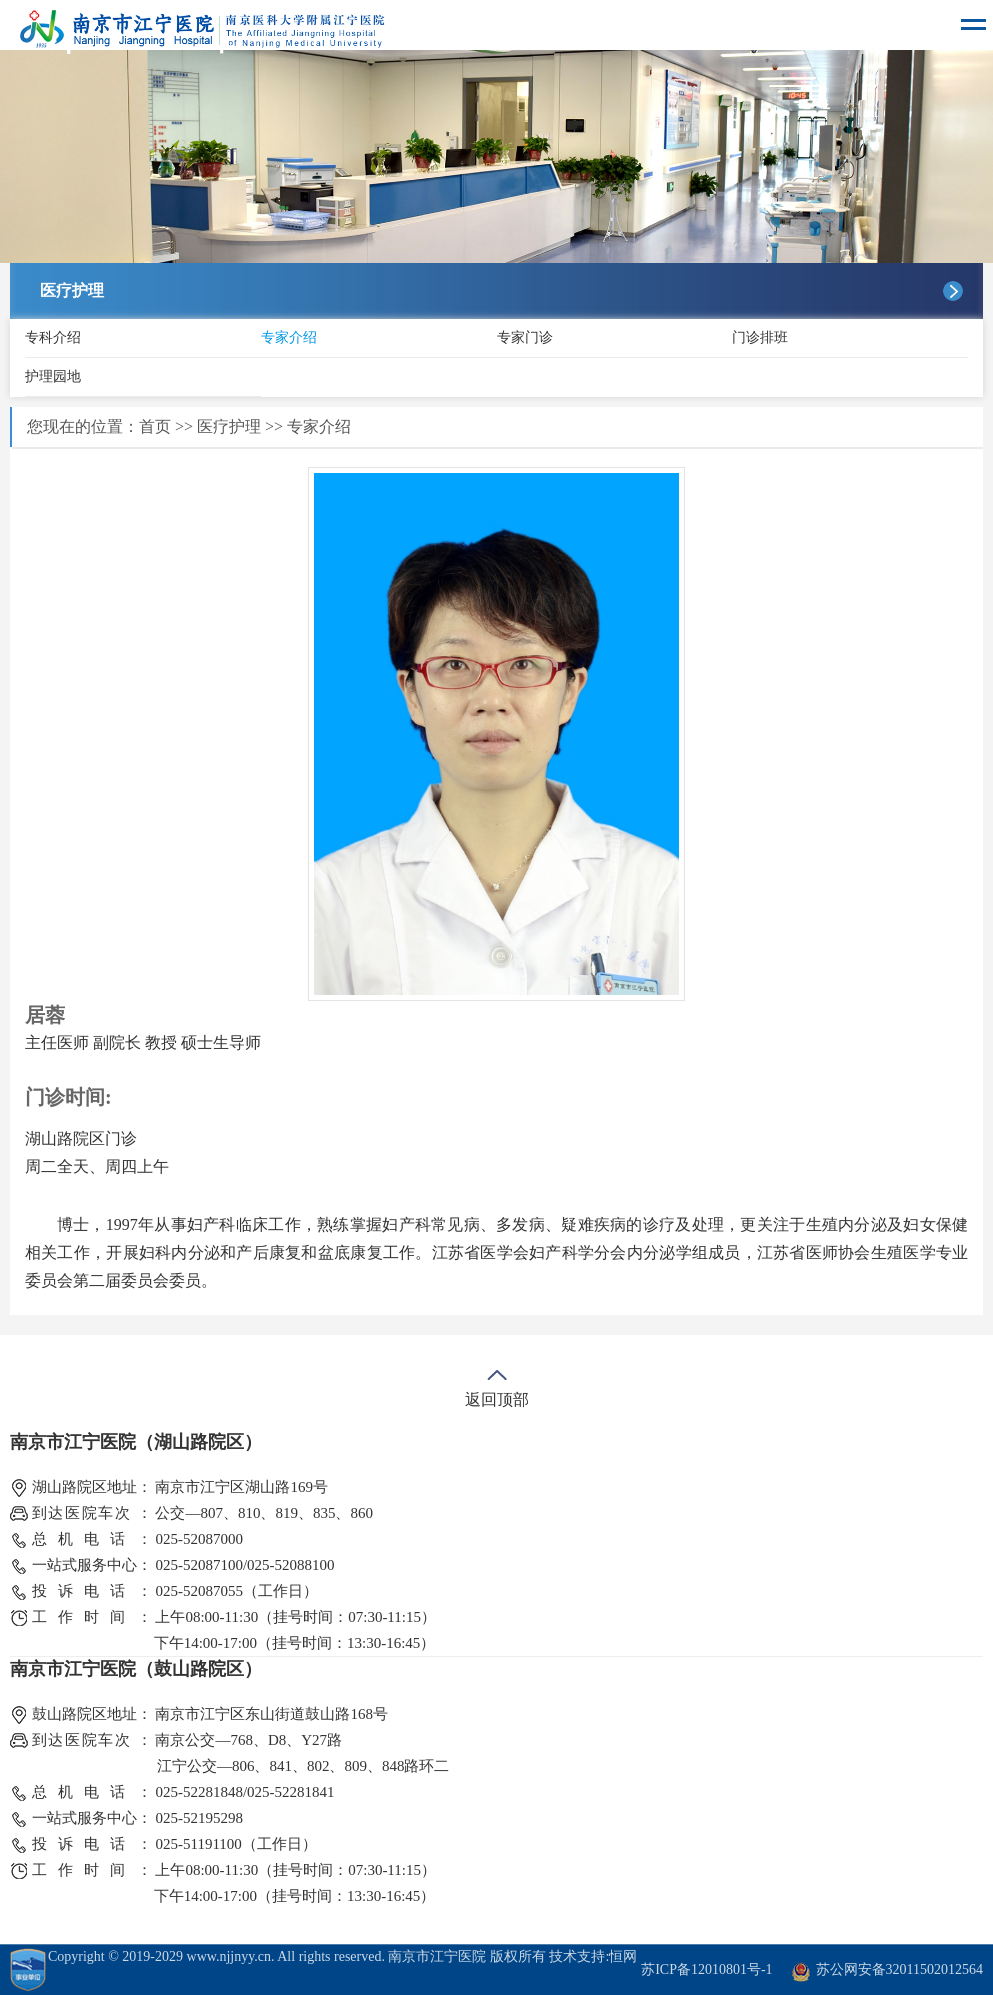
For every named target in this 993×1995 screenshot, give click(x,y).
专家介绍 (289, 337)
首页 (155, 426)
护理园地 (53, 376)
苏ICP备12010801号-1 (706, 1969)
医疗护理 (229, 426)
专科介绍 (53, 337)
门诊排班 (760, 337)
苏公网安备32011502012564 (899, 1969)
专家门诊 (525, 337)
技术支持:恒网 (593, 1956)
